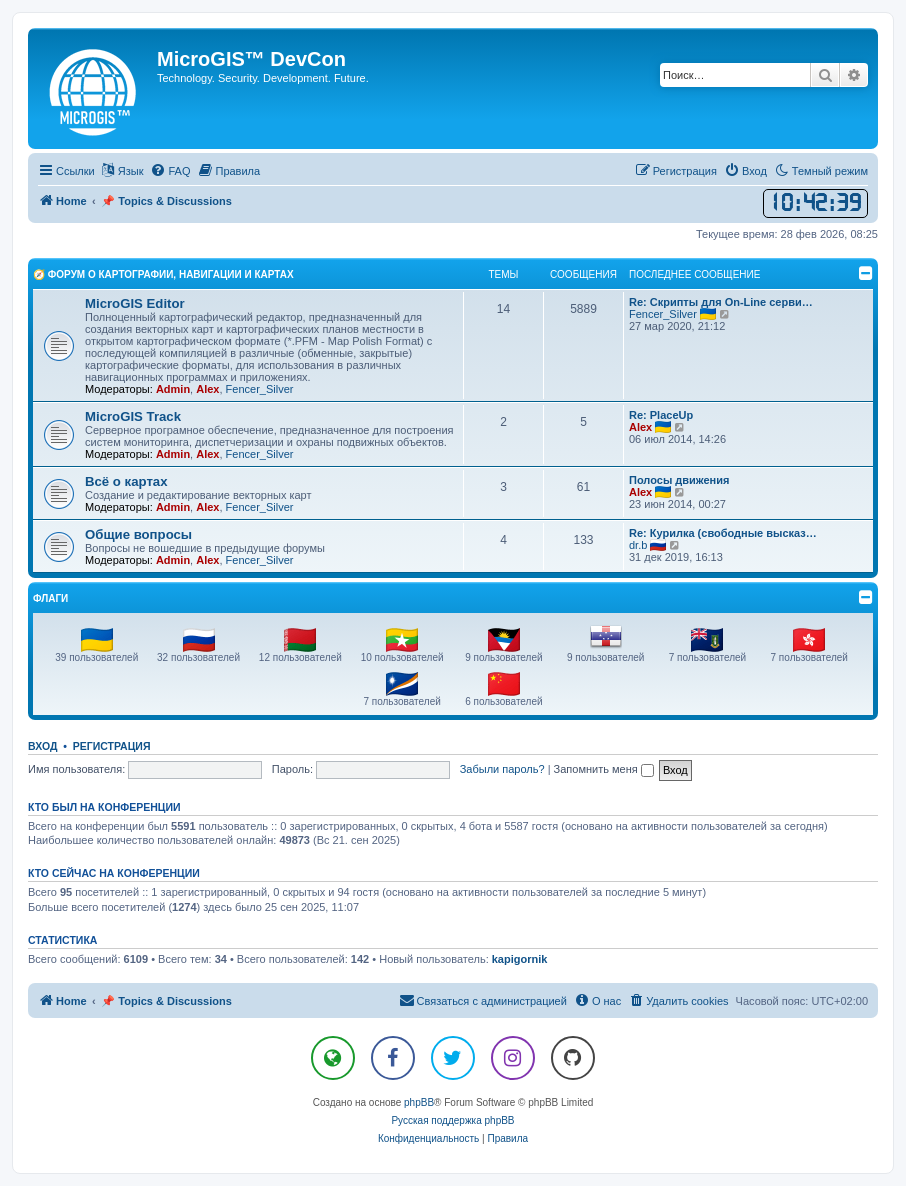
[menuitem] (170, 171)
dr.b (638, 545)
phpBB (419, 1102)
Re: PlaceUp (661, 415)
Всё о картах (126, 481)
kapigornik (520, 959)
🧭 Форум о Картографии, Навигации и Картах (163, 274)
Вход (42, 746)
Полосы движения (679, 480)
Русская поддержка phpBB (452, 1120)
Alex (207, 389)
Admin (173, 389)
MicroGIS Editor (135, 303)
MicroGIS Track (133, 416)
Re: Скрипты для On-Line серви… (721, 302)
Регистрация (112, 746)
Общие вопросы (138, 534)
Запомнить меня (604, 769)
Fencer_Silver (260, 389)
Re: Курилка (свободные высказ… (723, 533)
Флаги (50, 598)
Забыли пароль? (502, 769)
